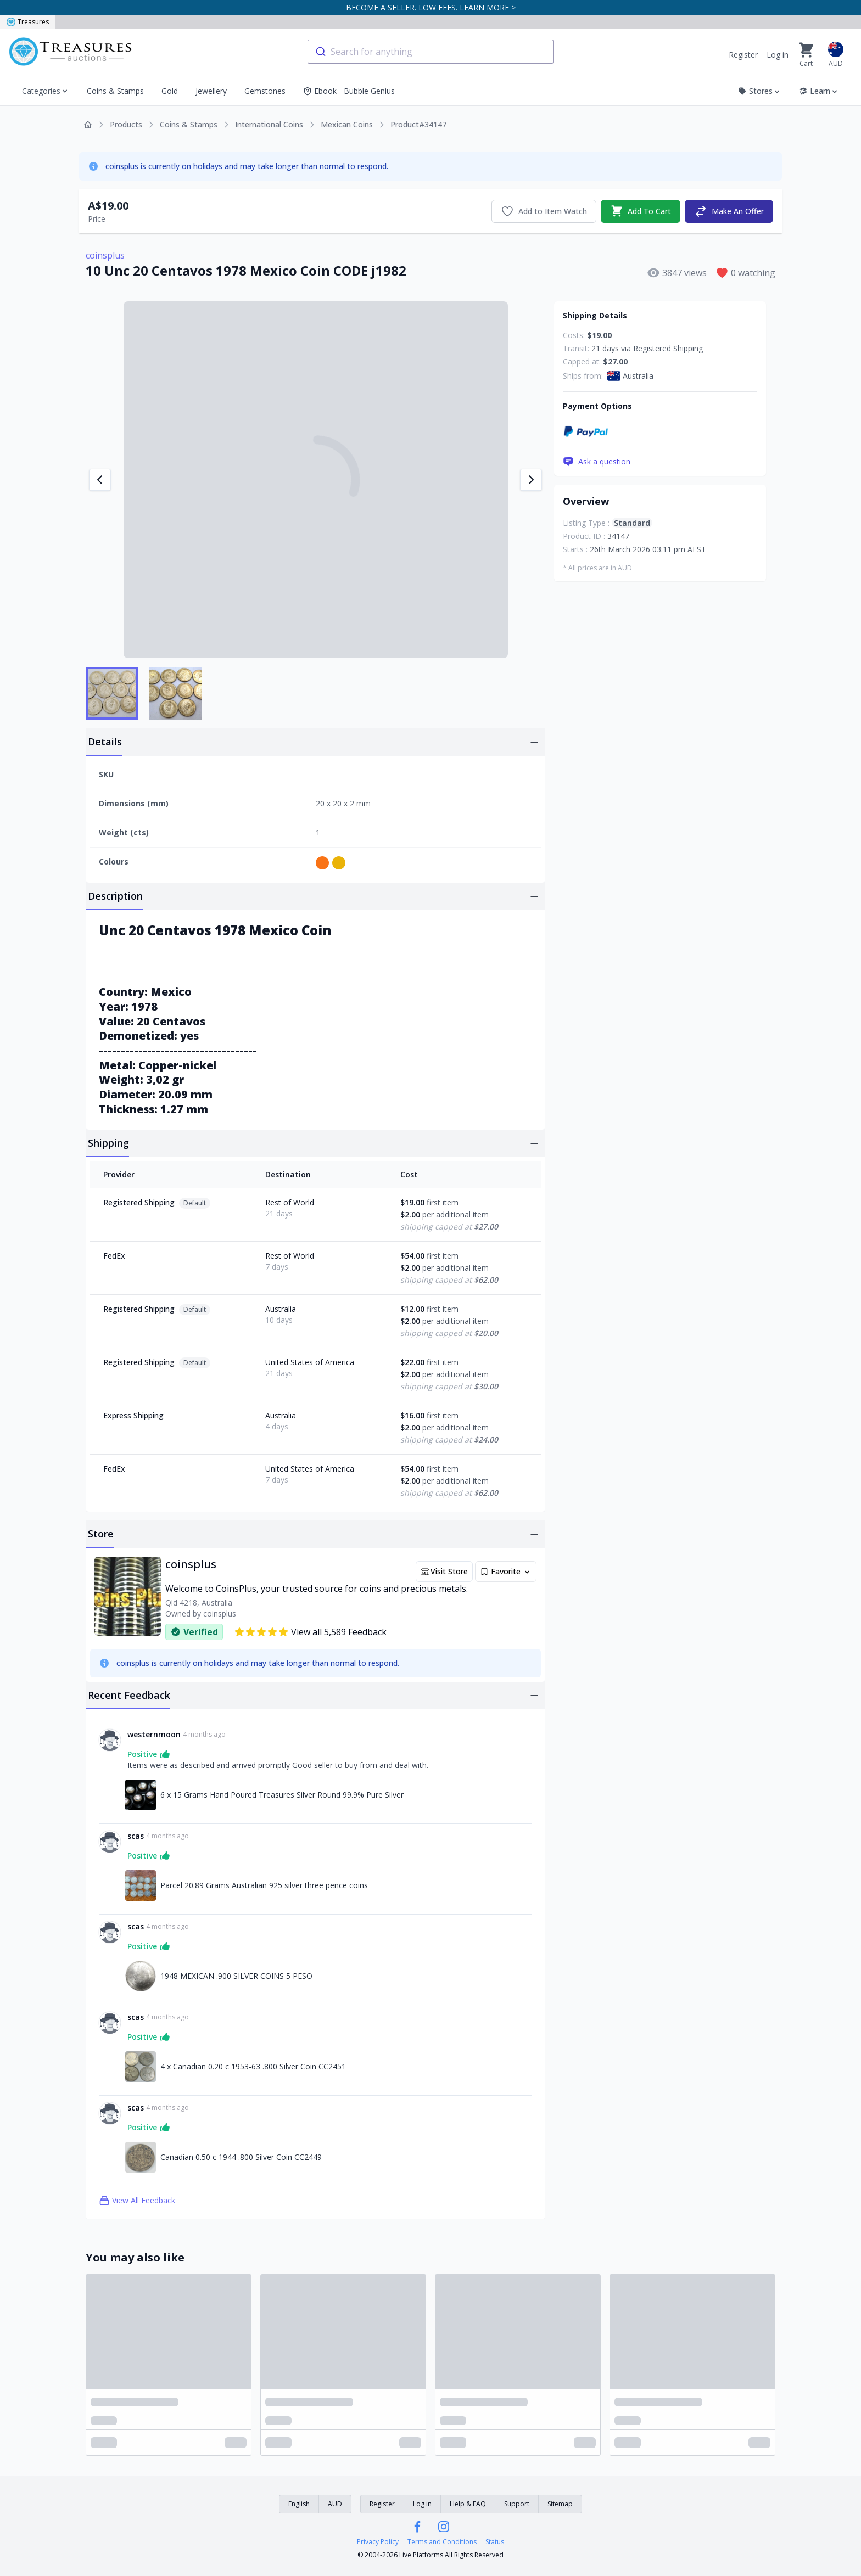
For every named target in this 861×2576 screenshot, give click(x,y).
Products (126, 124)
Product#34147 (418, 124)
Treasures (28, 21)
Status (494, 2542)
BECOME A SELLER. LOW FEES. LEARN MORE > (431, 7)
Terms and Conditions (442, 2542)
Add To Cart (640, 211)
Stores (759, 91)
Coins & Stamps (115, 91)
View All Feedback (137, 2200)
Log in (778, 54)
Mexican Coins (347, 124)
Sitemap (560, 2503)
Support (516, 2503)
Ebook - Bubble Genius (349, 91)
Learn (819, 91)
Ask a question (596, 461)
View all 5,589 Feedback (310, 1632)
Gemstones (265, 91)
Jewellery (211, 91)
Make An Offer (729, 211)
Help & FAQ (468, 2503)
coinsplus (105, 255)
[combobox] (431, 52)
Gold (169, 91)
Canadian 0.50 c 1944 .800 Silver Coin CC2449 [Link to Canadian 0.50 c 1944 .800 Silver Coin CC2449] (241, 2157)
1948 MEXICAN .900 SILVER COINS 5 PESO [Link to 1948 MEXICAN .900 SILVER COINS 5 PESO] (236, 1976)
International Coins (269, 124)
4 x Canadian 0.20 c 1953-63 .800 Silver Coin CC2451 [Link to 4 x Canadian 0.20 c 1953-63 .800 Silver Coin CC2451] (253, 2066)
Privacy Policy (378, 2542)
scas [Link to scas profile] (135, 1836)
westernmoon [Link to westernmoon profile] (154, 1734)
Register (743, 54)
